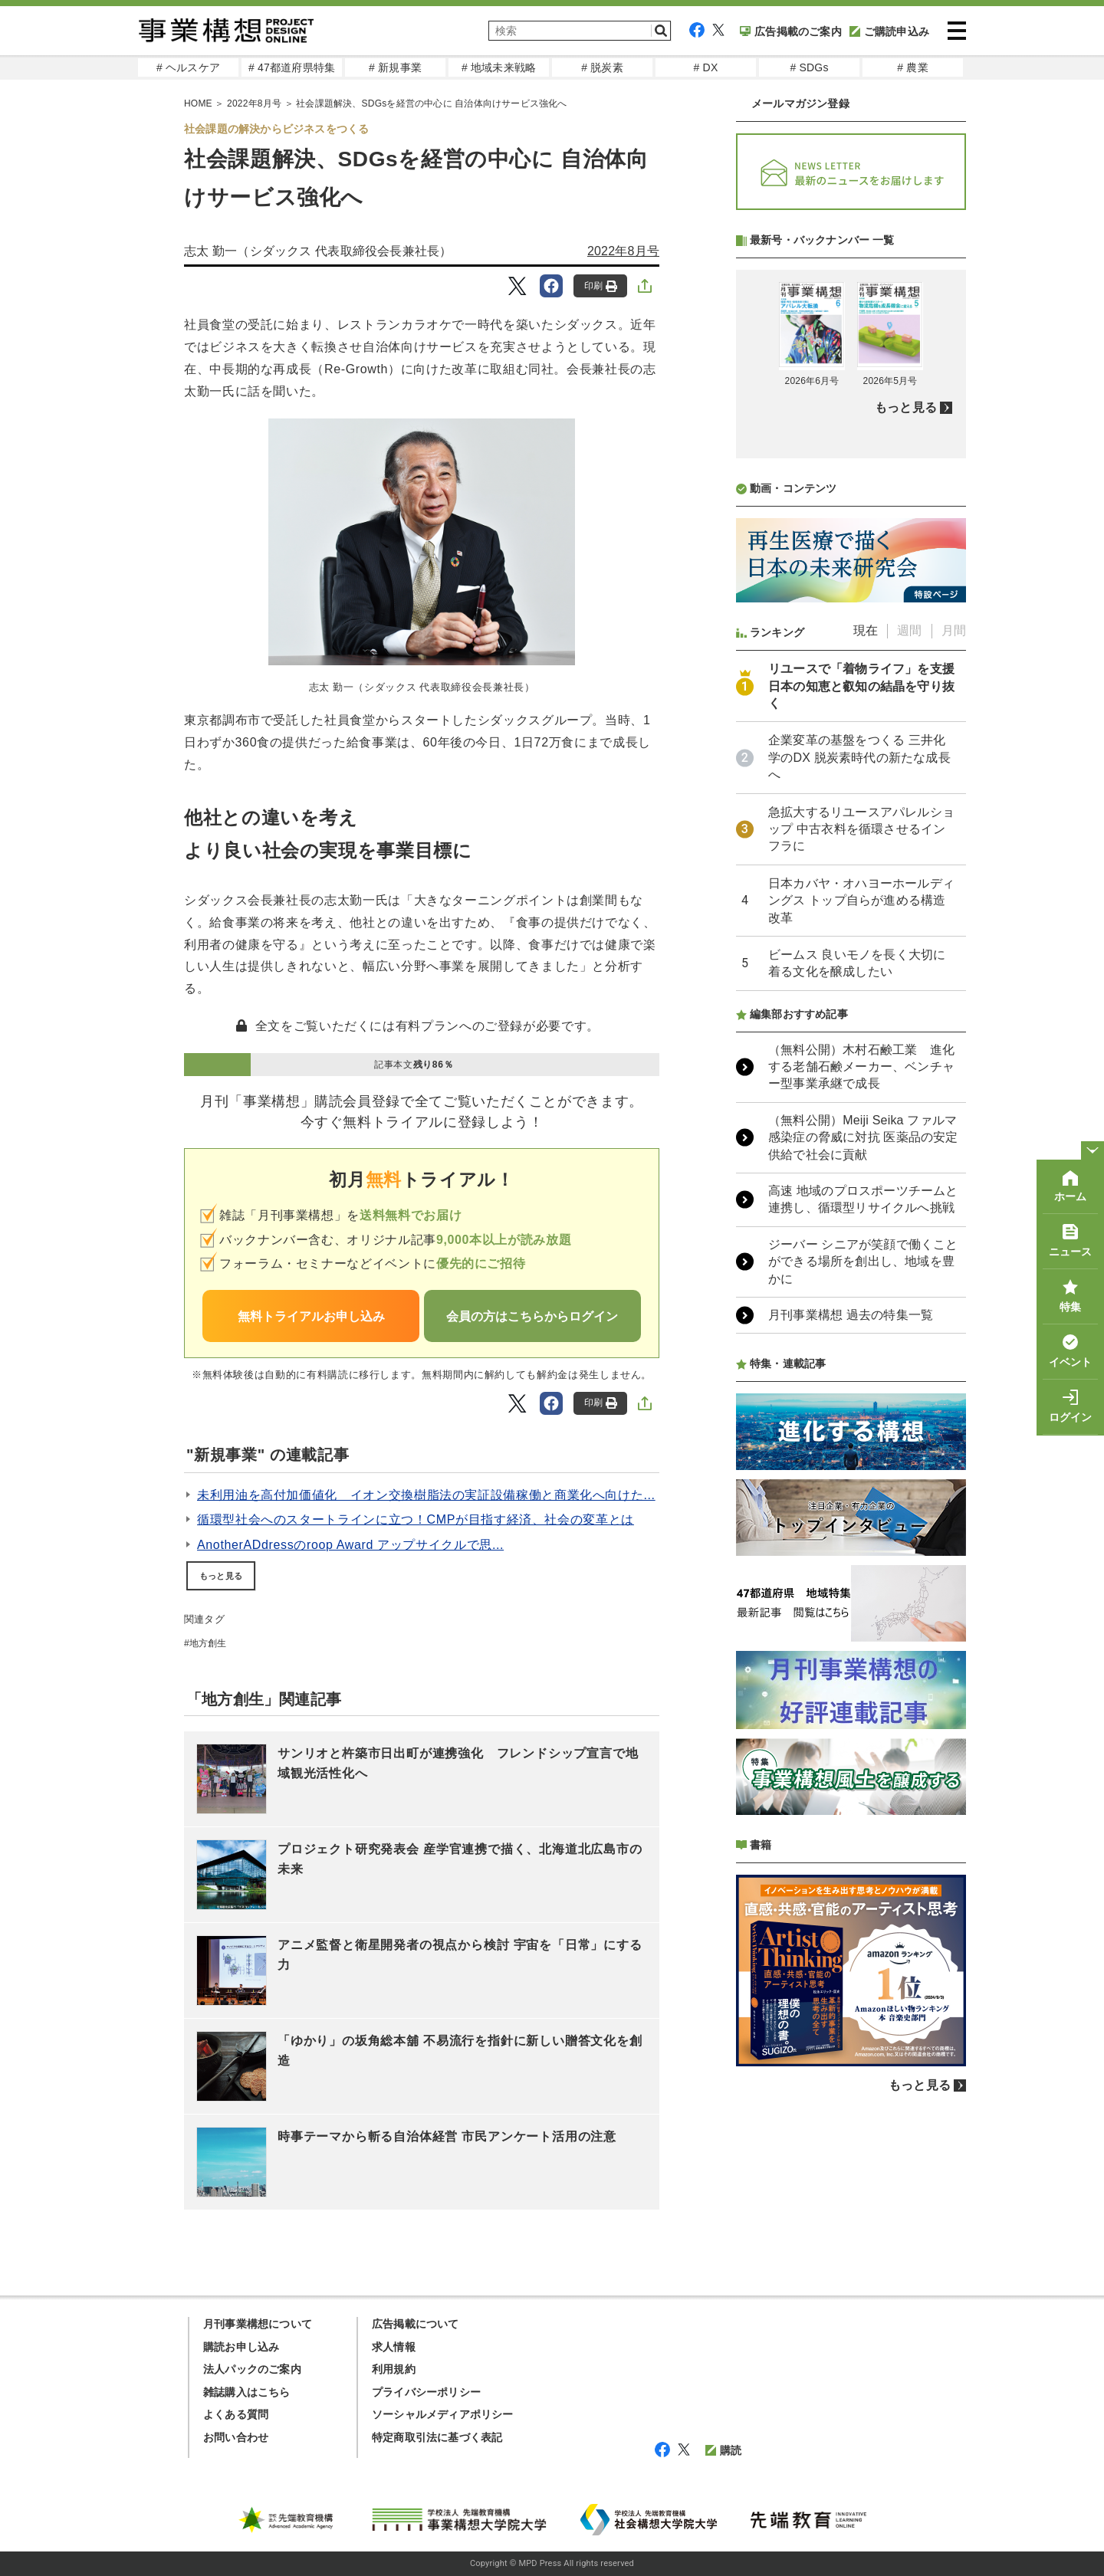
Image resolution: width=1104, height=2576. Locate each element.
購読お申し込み (241, 2346)
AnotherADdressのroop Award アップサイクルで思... (350, 1544)
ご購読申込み (889, 31)
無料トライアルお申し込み (311, 1316)
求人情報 (394, 2346)
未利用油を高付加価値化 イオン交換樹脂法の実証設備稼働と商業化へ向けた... (426, 1494)
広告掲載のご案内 (791, 31)
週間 (909, 630)
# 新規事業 (395, 67)
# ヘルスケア (188, 67)
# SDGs (809, 67)
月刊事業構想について (257, 2323)
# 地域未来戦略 (499, 67)
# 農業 (912, 67)
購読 (723, 2450)
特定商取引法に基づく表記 (437, 2437)
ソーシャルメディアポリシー (443, 2414)
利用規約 (394, 2369)
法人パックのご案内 (252, 2369)
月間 (953, 630)
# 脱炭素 (602, 67)
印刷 (600, 286)
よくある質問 (235, 2414)
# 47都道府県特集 (291, 67)
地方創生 (208, 1643)
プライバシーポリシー (426, 2392)
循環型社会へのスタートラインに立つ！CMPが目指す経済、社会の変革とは (415, 1519)
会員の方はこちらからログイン (532, 1316)
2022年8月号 (623, 251)
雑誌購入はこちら (247, 2392)
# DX (706, 67)
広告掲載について (415, 2323)
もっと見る (220, 1575)
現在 (865, 630)
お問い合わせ (235, 2437)
